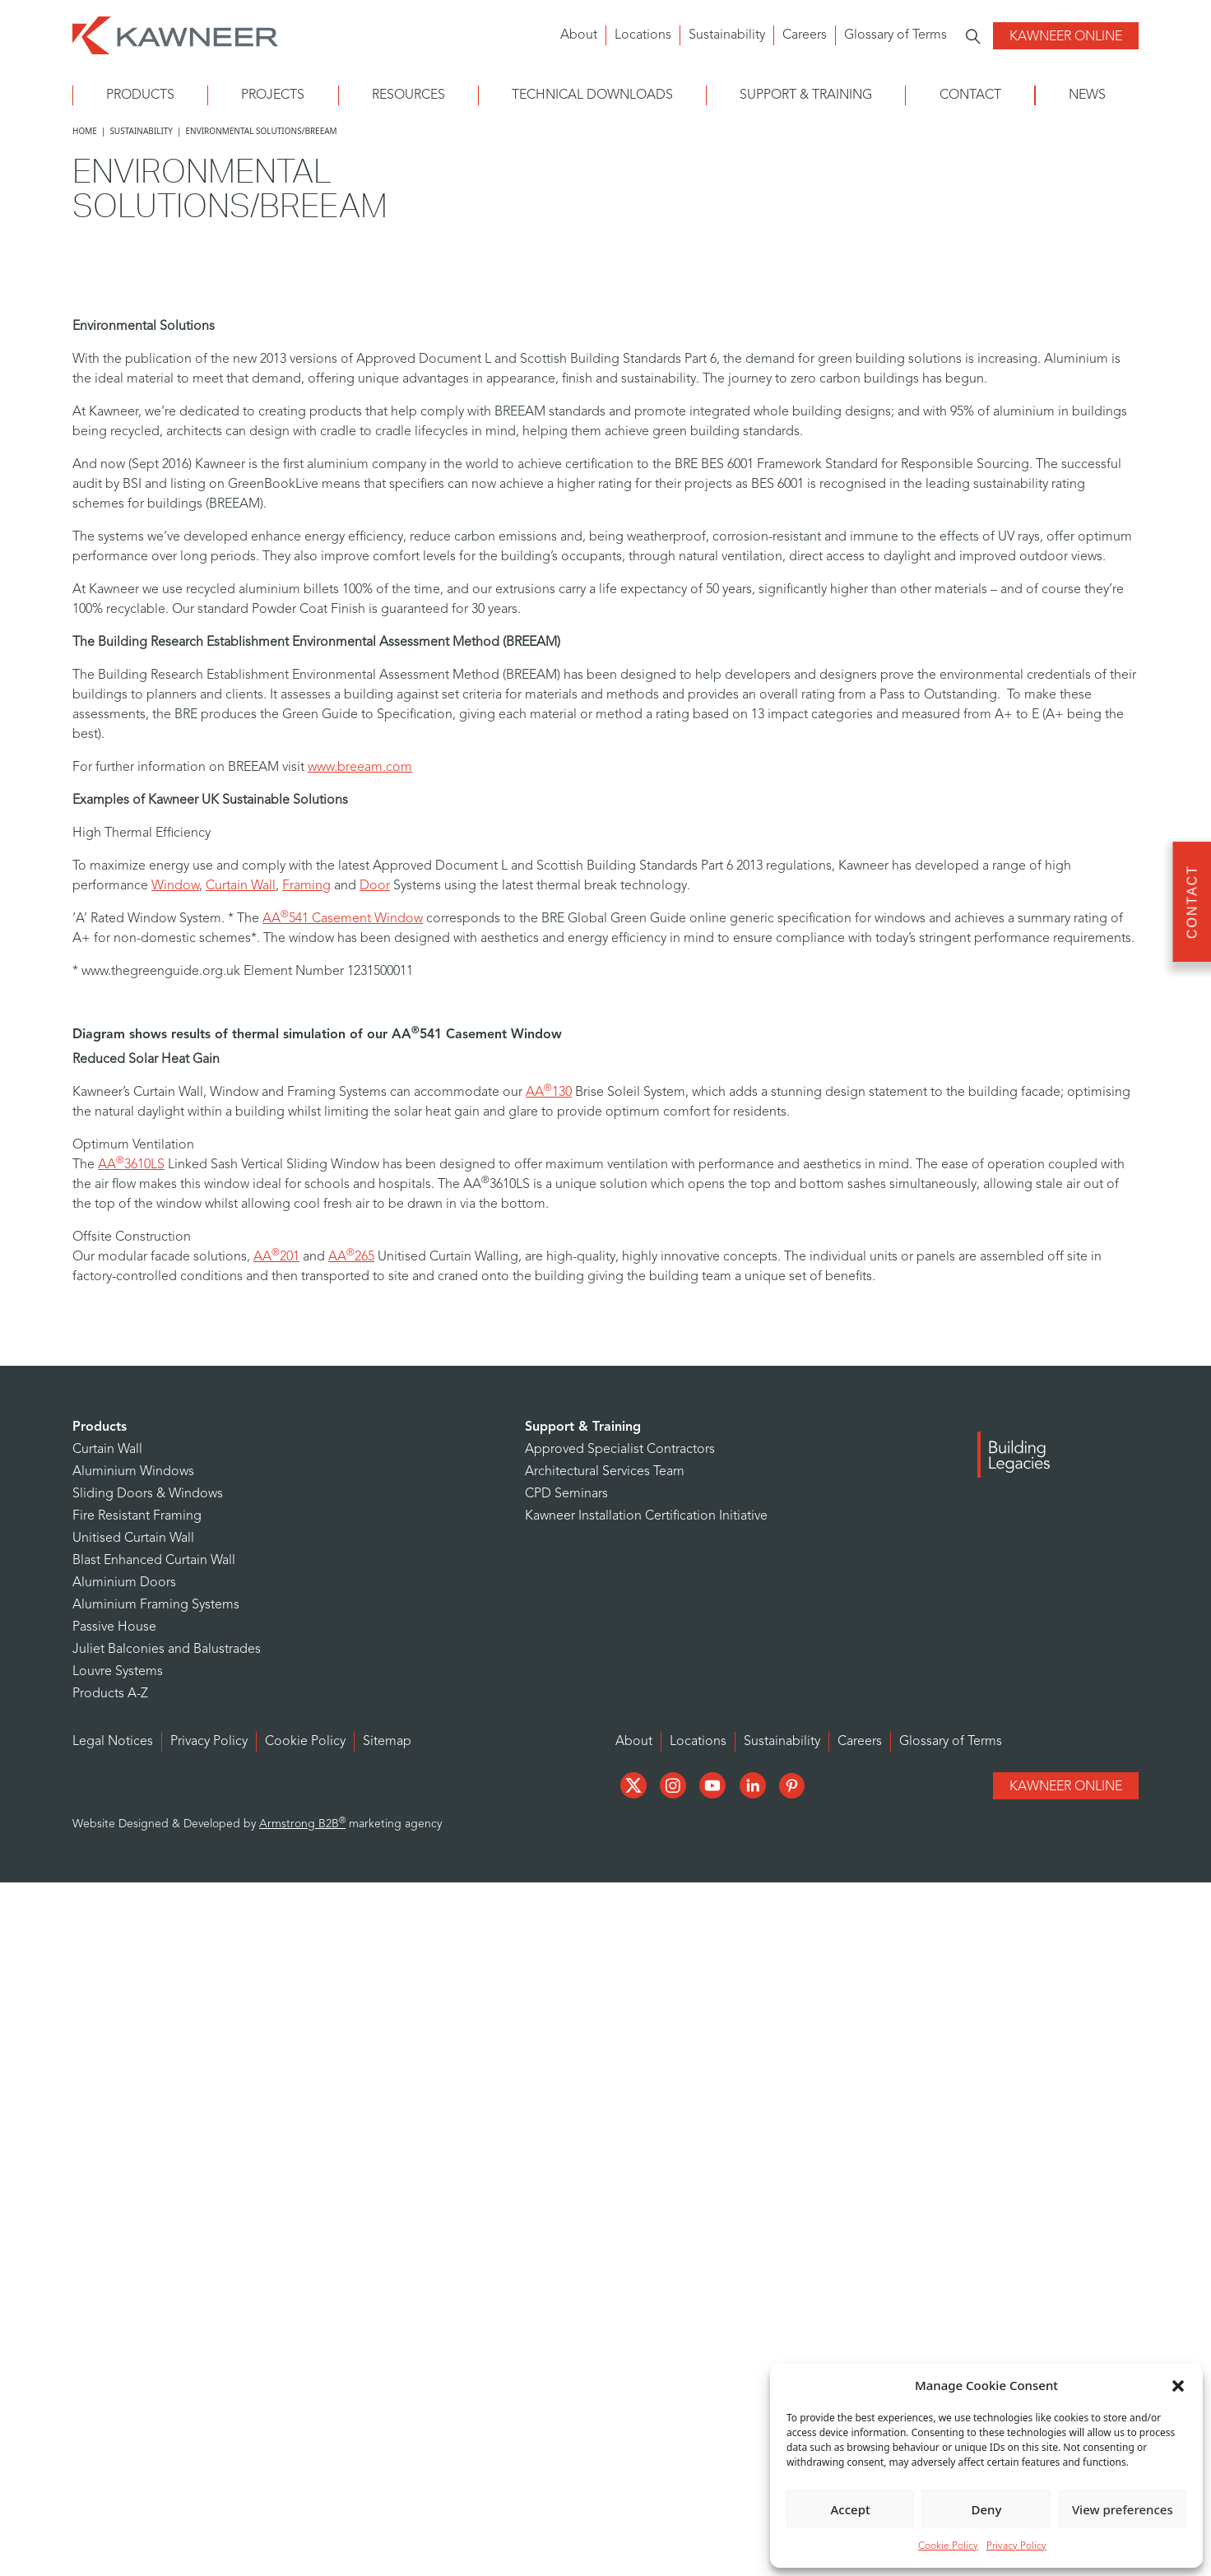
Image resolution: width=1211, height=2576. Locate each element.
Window (175, 886)
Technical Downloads (592, 95)
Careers (804, 35)
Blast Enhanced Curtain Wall (153, 1560)
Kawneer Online (1065, 37)
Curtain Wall (241, 886)
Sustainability (727, 35)
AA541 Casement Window (342, 919)
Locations (643, 35)
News (1087, 95)
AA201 (276, 1257)
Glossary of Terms (895, 35)
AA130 (549, 1092)
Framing (306, 886)
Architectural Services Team (604, 1471)
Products (140, 95)
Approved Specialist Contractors (620, 1449)
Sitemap (387, 1741)
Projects (272, 95)
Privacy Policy (1016, 2546)
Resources (408, 95)
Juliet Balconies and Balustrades (166, 1649)
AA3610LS (131, 1165)
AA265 (351, 1257)
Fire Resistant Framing (137, 1516)
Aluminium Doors (124, 1583)
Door (375, 886)
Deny (987, 2509)
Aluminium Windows (133, 1471)
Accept (850, 2509)
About (578, 35)
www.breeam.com (360, 767)
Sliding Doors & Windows (147, 1494)
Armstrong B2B (302, 1824)
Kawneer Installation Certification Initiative (646, 1516)
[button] (1178, 2385)
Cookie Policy (948, 2546)
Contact (970, 95)
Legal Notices (112, 1741)
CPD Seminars (566, 1494)
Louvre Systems (117, 1671)
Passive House (114, 1627)
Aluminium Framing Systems (155, 1605)
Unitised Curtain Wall (133, 1538)
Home (84, 131)
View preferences (1122, 2509)
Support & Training (806, 95)
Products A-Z (110, 1694)
